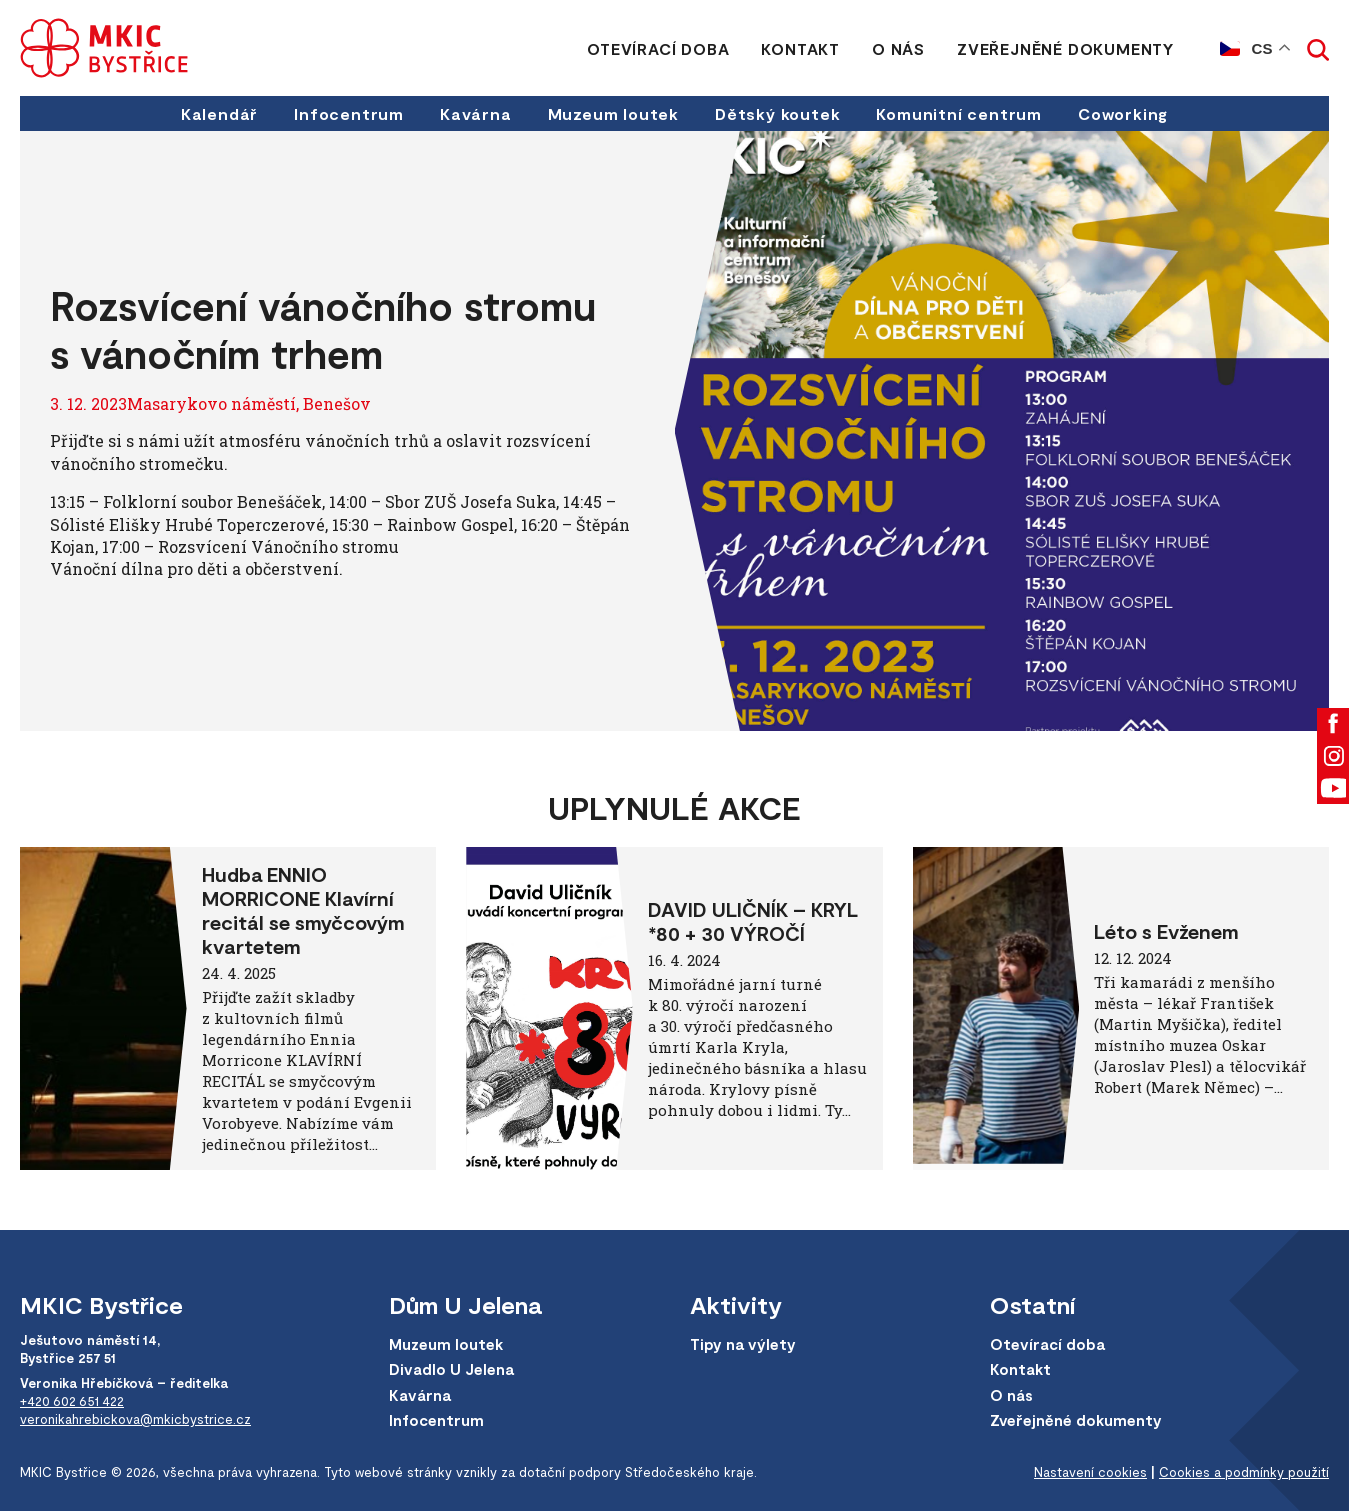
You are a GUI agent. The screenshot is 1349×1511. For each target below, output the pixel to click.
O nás (898, 48)
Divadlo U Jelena (451, 1369)
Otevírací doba (658, 48)
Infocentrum (349, 113)
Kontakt (800, 48)
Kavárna (476, 113)
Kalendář (219, 113)
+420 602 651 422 (72, 1401)
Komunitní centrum (959, 113)
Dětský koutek (777, 113)
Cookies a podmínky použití (1244, 1472)
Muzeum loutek (613, 113)
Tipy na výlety (743, 1344)
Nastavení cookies (1090, 1472)
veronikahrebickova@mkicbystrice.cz (135, 1419)
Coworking (1123, 113)
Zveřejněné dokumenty (1065, 48)
